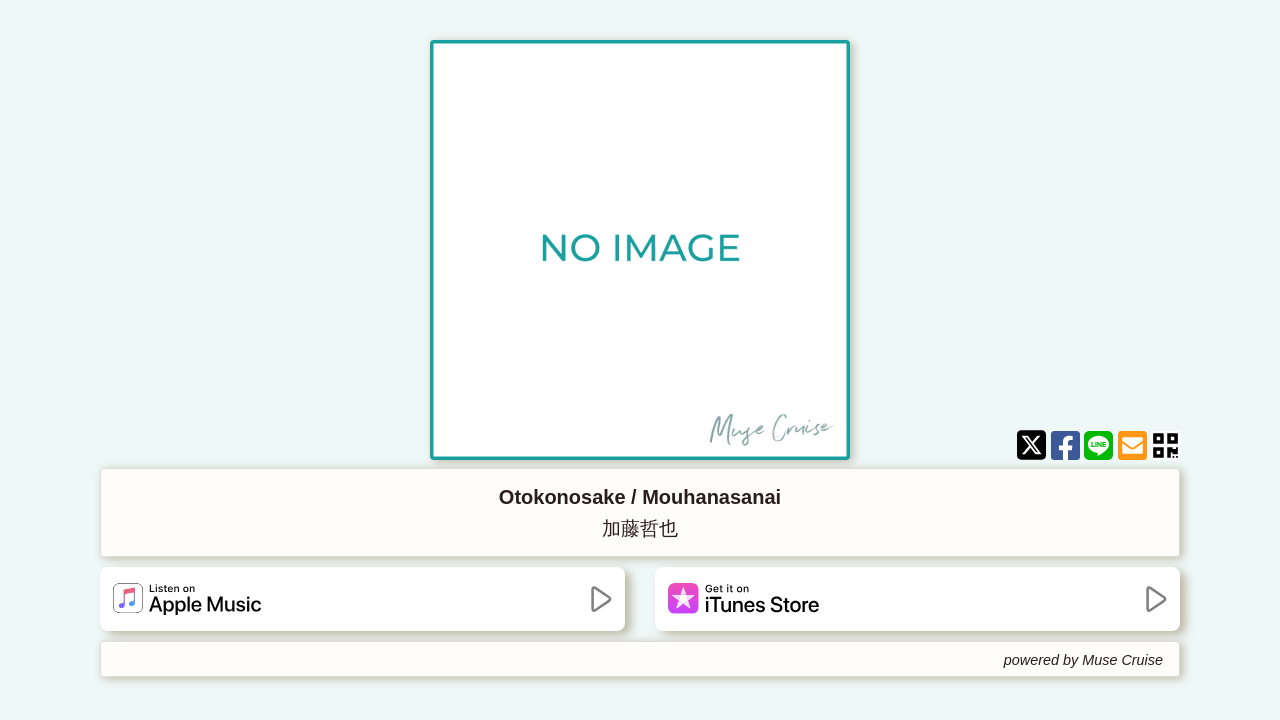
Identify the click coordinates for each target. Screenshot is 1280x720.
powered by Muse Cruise (1083, 660)
